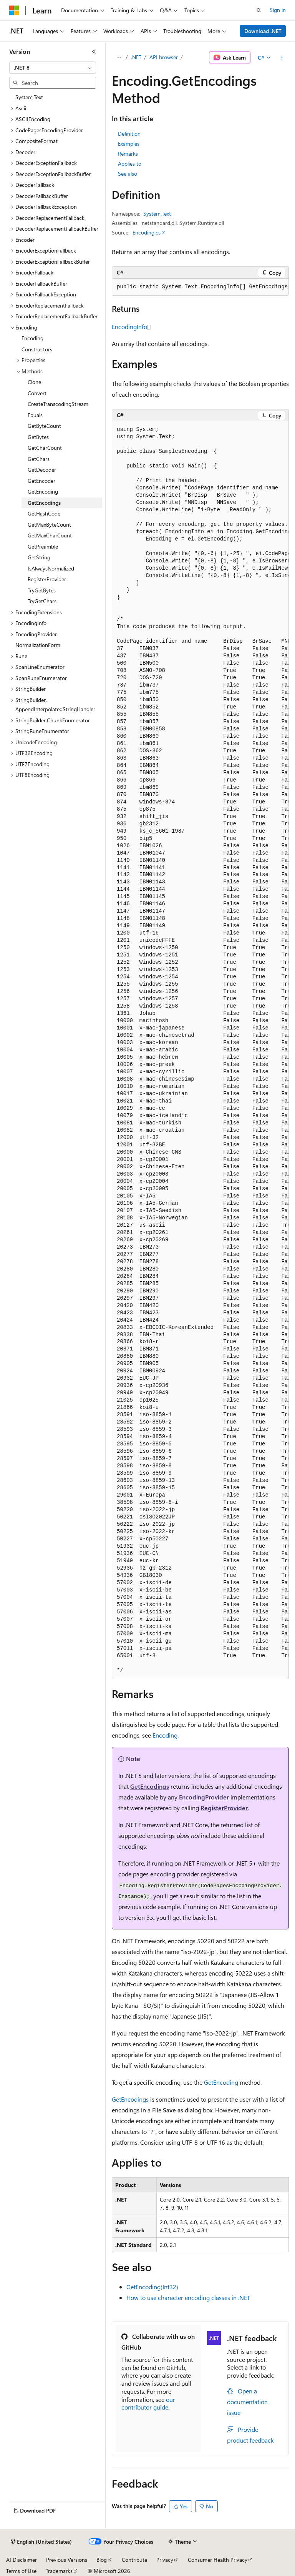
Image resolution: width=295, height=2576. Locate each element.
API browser (163, 57)
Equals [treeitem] (35, 415)
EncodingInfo (129, 327)
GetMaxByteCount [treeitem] (49, 524)
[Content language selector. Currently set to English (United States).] (41, 2542)
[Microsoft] (14, 10)
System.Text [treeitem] (29, 97)
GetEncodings (149, 1786)
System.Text (157, 213)
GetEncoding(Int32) (152, 2287)
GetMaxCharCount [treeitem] (50, 535)
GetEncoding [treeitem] (43, 491)
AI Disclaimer (21, 2559)
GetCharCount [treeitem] (45, 447)
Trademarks (59, 2570)
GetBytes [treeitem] (38, 437)
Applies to (129, 163)
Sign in (278, 9)
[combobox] (52, 68)
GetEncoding (221, 2082)
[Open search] (259, 10)
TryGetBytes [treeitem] (42, 590)
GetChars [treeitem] (39, 458)
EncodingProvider (204, 1797)
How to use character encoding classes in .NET (188, 2297)
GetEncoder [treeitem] (41, 480)
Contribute (134, 2559)
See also (127, 173)
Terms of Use (21, 2570)
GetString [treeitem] (39, 557)
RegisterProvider (224, 1808)
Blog (101, 2559)
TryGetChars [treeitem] (42, 601)
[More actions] (282, 58)
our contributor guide (148, 2403)
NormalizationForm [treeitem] (37, 645)
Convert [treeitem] (37, 393)
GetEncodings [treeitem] (44, 502)
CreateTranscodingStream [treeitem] (58, 403)
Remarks (128, 153)
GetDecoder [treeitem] (42, 469)
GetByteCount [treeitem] (44, 425)
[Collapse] (94, 51)
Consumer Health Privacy (217, 2559)
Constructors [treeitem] (37, 349)
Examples (128, 143)
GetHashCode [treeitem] (44, 513)
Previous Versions (66, 2559)
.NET (136, 57)
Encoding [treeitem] (32, 338)
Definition (129, 133)
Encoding (164, 1735)
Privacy (164, 2559)
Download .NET (263, 31)
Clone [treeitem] (34, 382)
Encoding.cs (147, 232)
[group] (200, 287)
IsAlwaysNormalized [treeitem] (51, 568)
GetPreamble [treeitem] (43, 546)
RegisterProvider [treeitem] (47, 579)
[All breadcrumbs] (118, 58)
